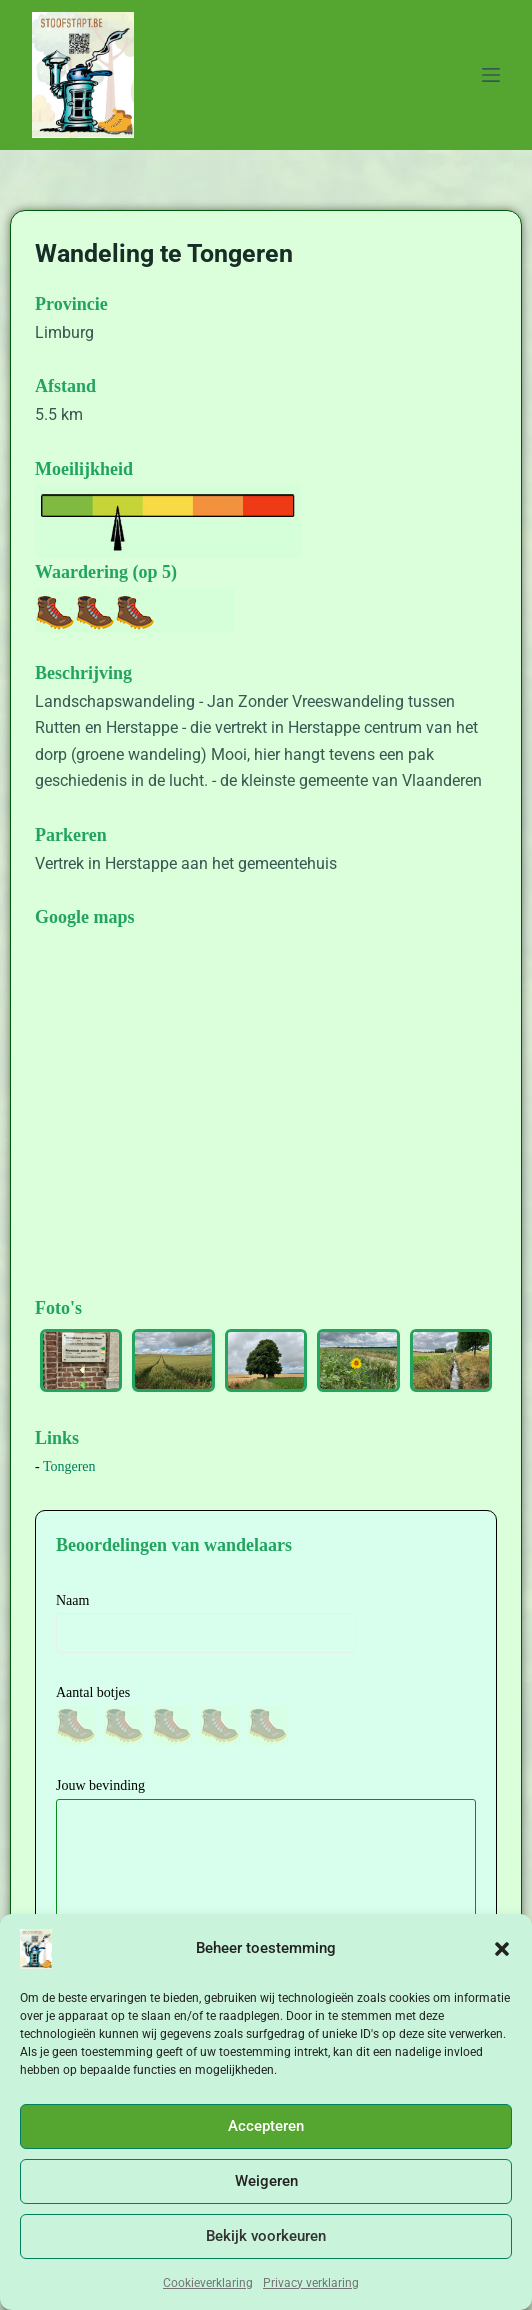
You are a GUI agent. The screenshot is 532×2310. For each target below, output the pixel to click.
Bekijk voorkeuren (266, 2236)
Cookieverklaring (208, 2283)
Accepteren (266, 2126)
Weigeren (266, 2181)
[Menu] (491, 75)
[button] (502, 1949)
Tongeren (69, 1466)
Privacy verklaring (311, 2283)
